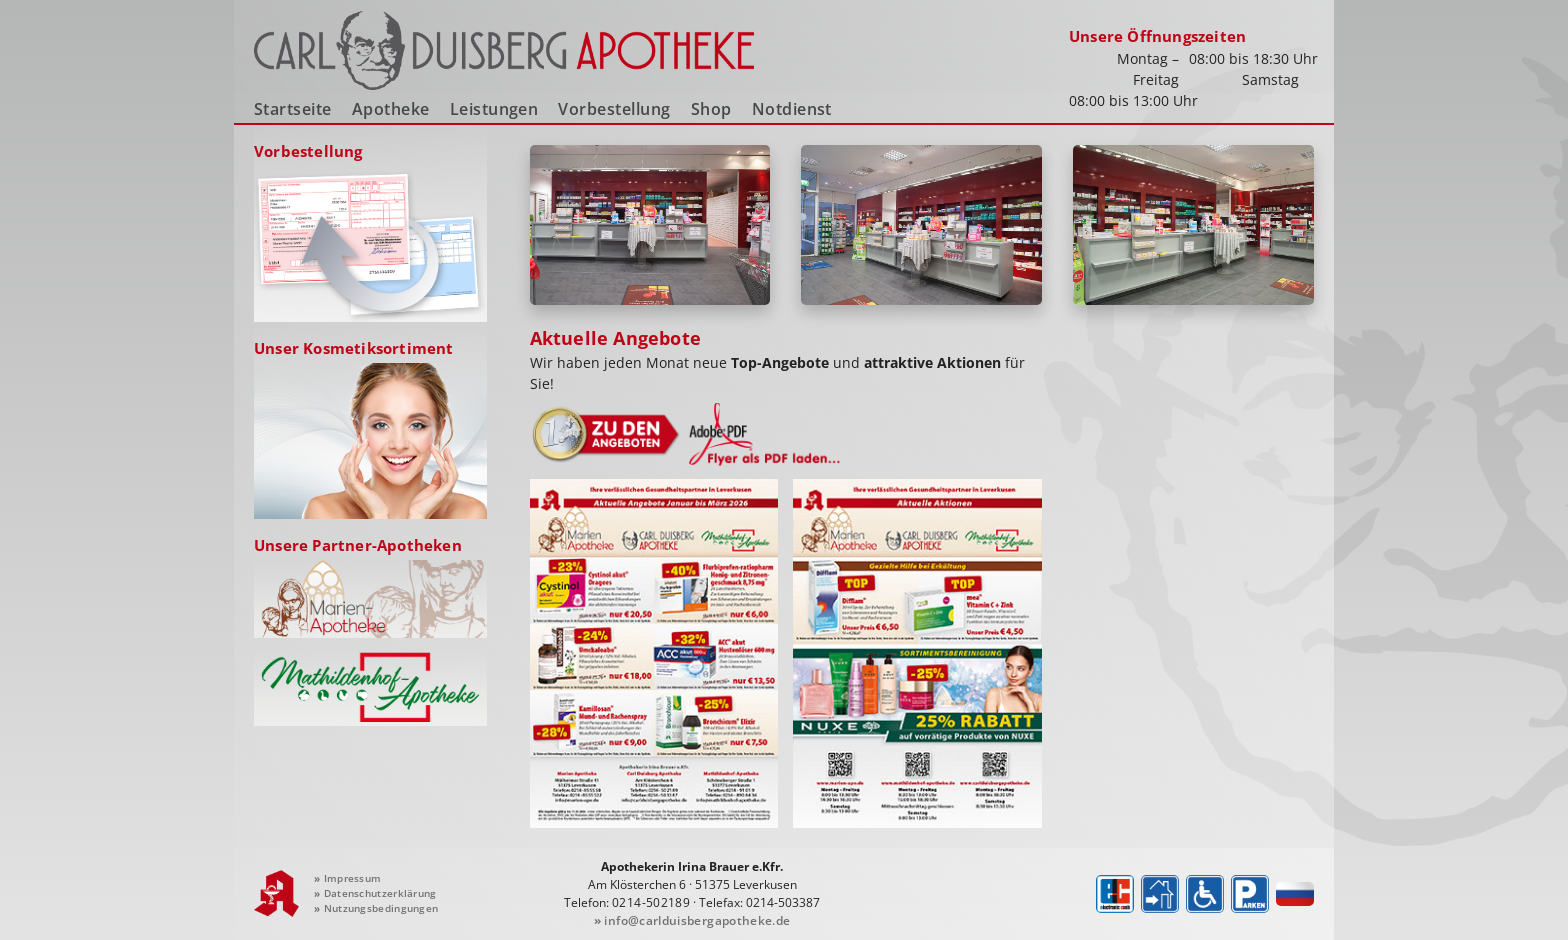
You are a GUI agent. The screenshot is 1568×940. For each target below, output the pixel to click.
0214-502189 (651, 902)
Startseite (293, 109)
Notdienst (792, 109)
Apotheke (391, 109)
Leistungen (494, 109)
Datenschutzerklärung (375, 893)
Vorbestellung (614, 109)
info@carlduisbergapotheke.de (692, 920)
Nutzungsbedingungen (376, 908)
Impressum (347, 878)
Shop (711, 109)
